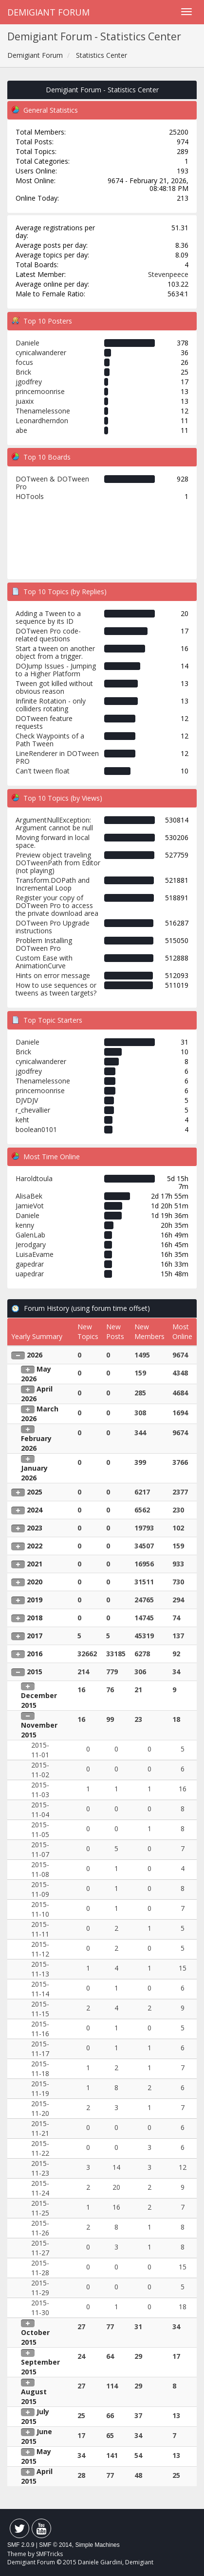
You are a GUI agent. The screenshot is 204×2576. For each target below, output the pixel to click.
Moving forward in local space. (53, 841)
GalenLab (30, 1234)
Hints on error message (53, 975)
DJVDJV (27, 1100)
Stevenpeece (168, 274)
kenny (25, 1225)
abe (21, 430)
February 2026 (36, 1443)
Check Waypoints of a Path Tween (50, 739)
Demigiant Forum (48, 12)
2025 (34, 1491)
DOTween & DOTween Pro (52, 482)
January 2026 (34, 1472)
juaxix (25, 401)
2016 (34, 1653)
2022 (34, 1545)
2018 (34, 1617)
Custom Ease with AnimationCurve (44, 961)
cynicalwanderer (41, 352)
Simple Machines (97, 2545)
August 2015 (34, 2396)
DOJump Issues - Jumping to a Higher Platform (56, 669)
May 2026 (36, 1373)
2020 (34, 1581)
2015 (34, 1671)
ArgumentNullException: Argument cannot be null (54, 823)
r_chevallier (33, 1110)
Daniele (27, 342)
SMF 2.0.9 (20, 2545)
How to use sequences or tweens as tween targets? (56, 988)
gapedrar (30, 1264)
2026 (34, 1354)
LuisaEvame (35, 1254)
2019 (34, 1599)
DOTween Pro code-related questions (48, 634)
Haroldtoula (34, 1178)
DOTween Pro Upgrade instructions (53, 926)
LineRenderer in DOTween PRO (57, 757)
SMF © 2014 (55, 2545)
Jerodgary (31, 1244)
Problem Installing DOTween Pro (44, 944)
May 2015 (36, 2456)
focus (24, 362)
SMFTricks (49, 2554)
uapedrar (30, 1273)
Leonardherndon (42, 420)
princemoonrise (40, 391)
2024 (34, 1509)
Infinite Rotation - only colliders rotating (51, 704)
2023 (34, 1527)
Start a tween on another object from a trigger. (55, 652)
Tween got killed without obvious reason (54, 687)
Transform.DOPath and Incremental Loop (53, 884)
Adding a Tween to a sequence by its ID (48, 617)
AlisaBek (29, 1196)
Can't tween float (43, 770)
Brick (23, 372)
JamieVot (30, 1205)
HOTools (30, 496)
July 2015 (35, 2416)
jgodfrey (29, 381)
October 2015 (35, 2337)
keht (22, 1119)
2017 (34, 1635)
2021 (34, 1563)
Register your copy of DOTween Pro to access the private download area (57, 905)
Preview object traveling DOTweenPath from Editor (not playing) (58, 862)
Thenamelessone (43, 410)
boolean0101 (36, 1129)
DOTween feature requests (44, 722)
